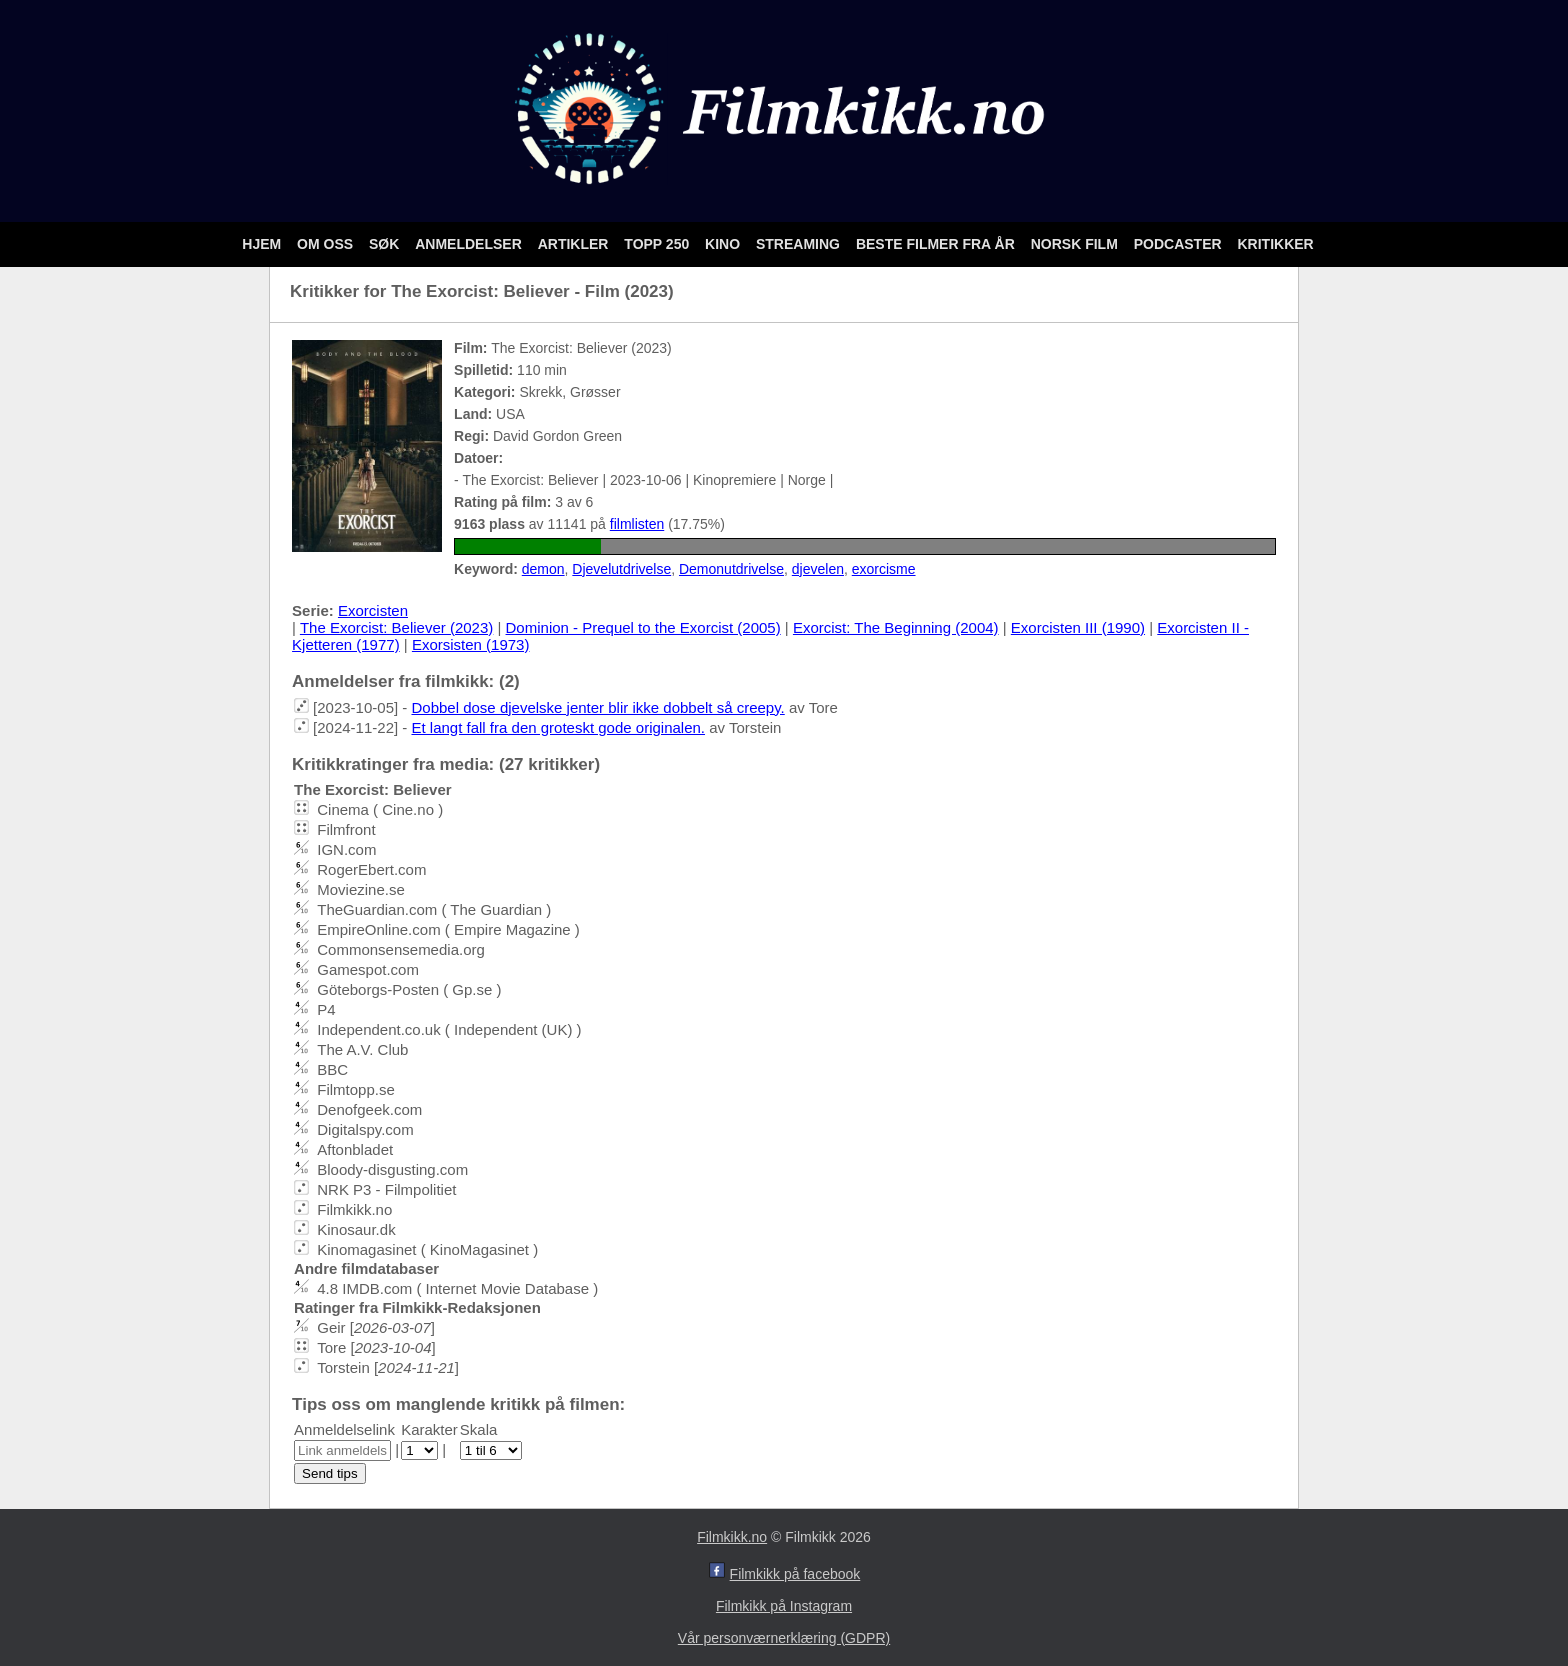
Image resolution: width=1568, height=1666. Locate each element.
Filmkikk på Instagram (784, 1606)
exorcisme (884, 569)
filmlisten (637, 524)
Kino (724, 244)
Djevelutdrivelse (621, 569)
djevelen (818, 569)
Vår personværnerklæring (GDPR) (784, 1638)
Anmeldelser (470, 244)
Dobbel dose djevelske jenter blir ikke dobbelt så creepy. (597, 707)
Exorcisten (373, 610)
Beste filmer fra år (937, 244)
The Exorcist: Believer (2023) (396, 627)
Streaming (800, 244)
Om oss (327, 244)
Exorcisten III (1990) (1078, 627)
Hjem (263, 244)
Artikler (575, 244)
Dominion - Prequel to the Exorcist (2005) (643, 627)
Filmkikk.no (732, 1537)
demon (543, 569)
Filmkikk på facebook (795, 1574)
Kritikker (1275, 244)
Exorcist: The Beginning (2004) (896, 627)
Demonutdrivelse (731, 569)
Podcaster (1180, 244)
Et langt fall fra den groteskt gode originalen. (558, 727)
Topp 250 (658, 244)
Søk (386, 244)
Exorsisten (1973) (471, 644)
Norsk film (1076, 244)
